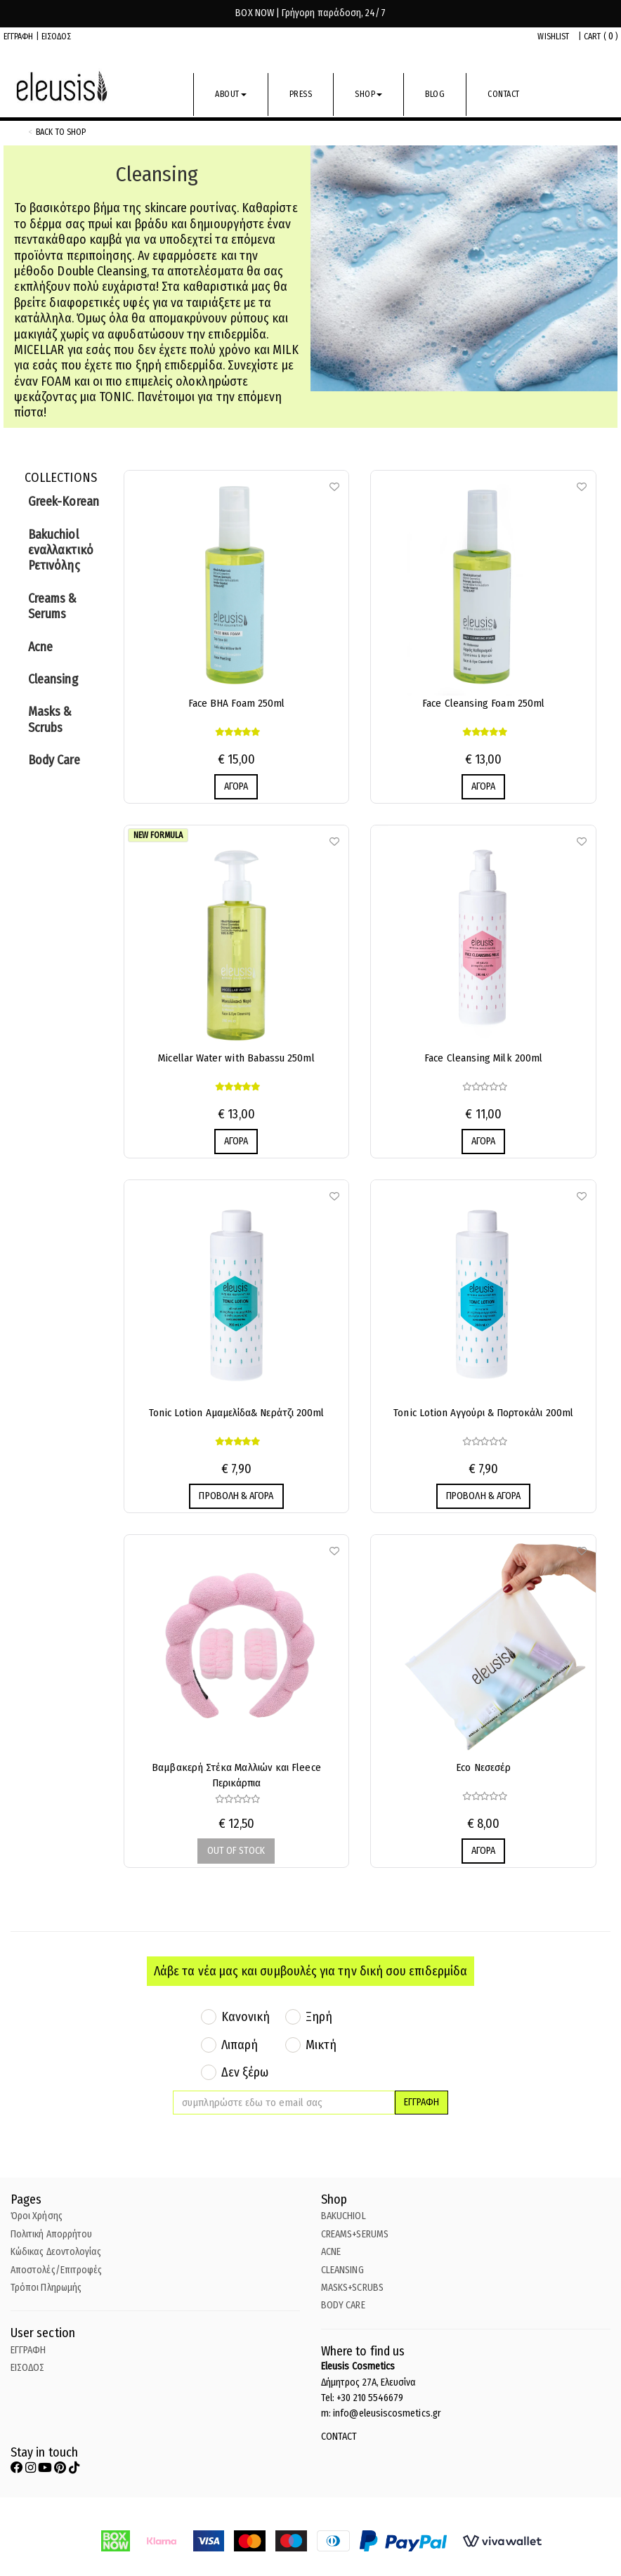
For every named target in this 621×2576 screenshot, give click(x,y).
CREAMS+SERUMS (354, 2234)
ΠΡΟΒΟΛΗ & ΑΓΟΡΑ (236, 1496)
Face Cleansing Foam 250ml (483, 703)
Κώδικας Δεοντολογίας (56, 2252)
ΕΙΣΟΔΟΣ (56, 36)
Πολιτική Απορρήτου (51, 2234)
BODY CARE (343, 2305)
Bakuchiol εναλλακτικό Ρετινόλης (60, 550)
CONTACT (504, 94)
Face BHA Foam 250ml (236, 703)
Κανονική (245, 2017)
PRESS (301, 94)
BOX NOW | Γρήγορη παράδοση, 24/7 (310, 13)
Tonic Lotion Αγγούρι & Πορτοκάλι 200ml (483, 1412)
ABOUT (231, 94)
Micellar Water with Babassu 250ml (236, 1058)
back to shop (61, 132)
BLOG (435, 94)
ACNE (331, 2252)
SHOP (368, 94)
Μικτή (321, 2045)
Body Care (54, 760)
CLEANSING (342, 2270)
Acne (40, 647)
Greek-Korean (63, 501)
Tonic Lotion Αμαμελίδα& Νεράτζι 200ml (237, 1412)
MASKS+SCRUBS (352, 2288)
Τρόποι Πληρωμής (46, 2288)
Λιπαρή (239, 2045)
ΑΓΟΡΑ (236, 786)
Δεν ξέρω (245, 2072)
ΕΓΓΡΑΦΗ (19, 36)
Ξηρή (319, 2017)
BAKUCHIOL (343, 2216)
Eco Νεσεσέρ (483, 1767)
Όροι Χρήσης (37, 2216)
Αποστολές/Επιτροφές (56, 2270)
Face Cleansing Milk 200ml (483, 1058)
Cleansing (53, 679)
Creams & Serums (52, 606)
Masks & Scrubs (50, 719)
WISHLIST (553, 36)
